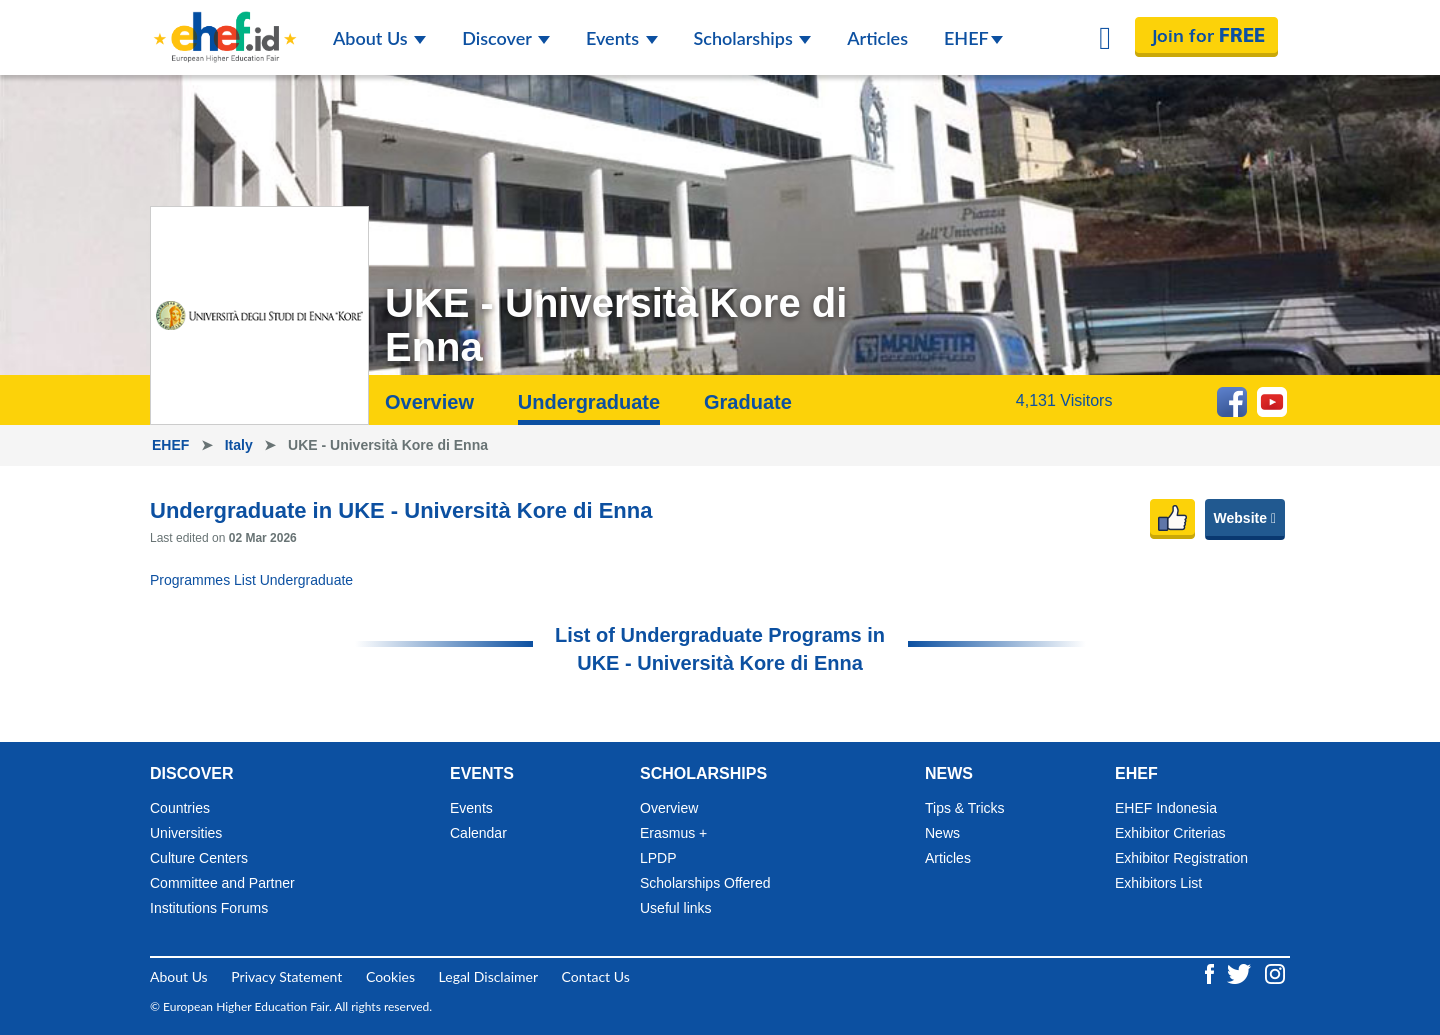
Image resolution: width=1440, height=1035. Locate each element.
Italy (241, 445)
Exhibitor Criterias (1170, 833)
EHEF (973, 38)
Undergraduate (589, 402)
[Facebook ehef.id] (1211, 972)
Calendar (478, 833)
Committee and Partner (222, 883)
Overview (429, 402)
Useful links (676, 908)
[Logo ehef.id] (225, 25)
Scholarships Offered (705, 883)
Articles (877, 38)
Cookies (390, 976)
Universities (186, 833)
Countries (180, 808)
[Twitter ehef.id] (1241, 972)
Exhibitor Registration (1181, 858)
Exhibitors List (1158, 883)
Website (1245, 518)
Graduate (748, 402)
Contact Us (596, 976)
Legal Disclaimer (488, 976)
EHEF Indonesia (1166, 808)
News (942, 833)
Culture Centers (199, 858)
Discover (506, 38)
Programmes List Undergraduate (251, 580)
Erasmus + (673, 833)
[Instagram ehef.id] (1275, 972)
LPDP (658, 858)
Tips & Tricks (965, 808)
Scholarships (753, 38)
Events (622, 38)
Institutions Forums (209, 908)
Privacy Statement (286, 976)
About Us (379, 38)
